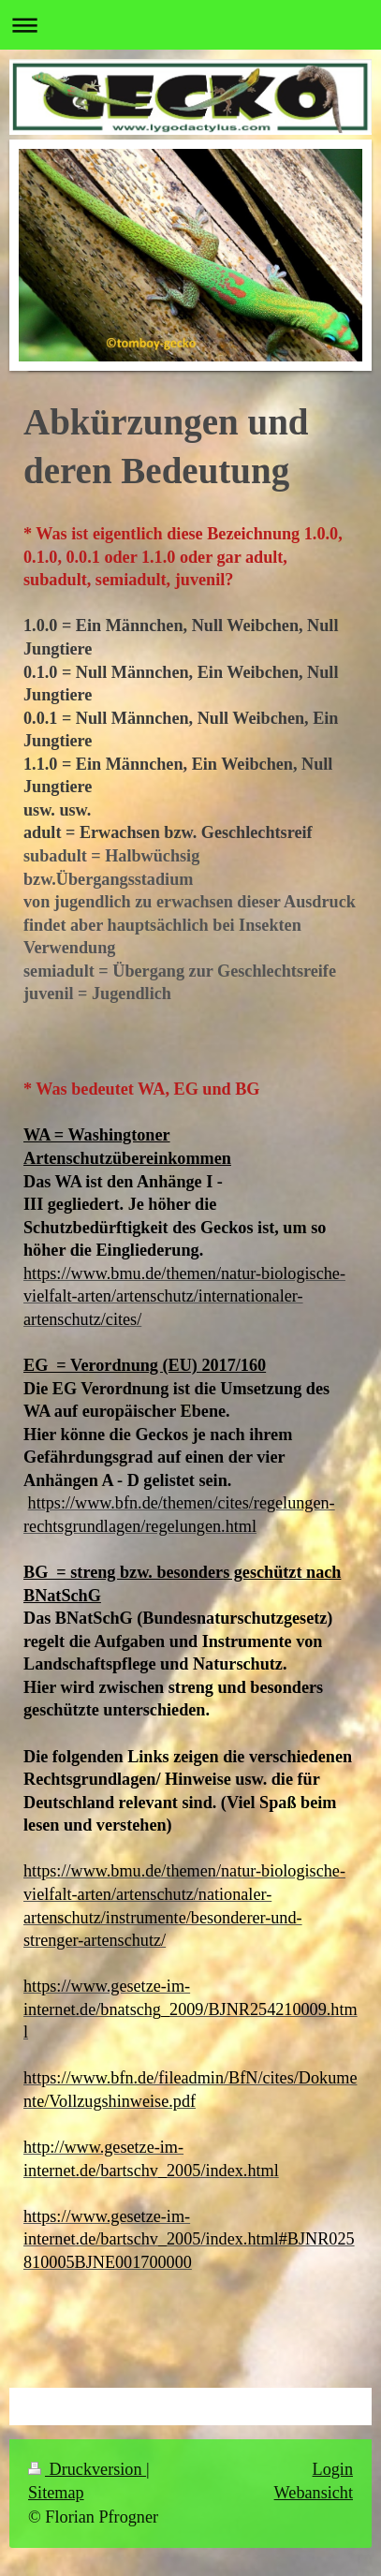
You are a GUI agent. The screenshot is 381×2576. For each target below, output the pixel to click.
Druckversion (87, 2469)
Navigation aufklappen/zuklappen (190, 25)
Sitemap (56, 2492)
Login (333, 2469)
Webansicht (313, 2492)
